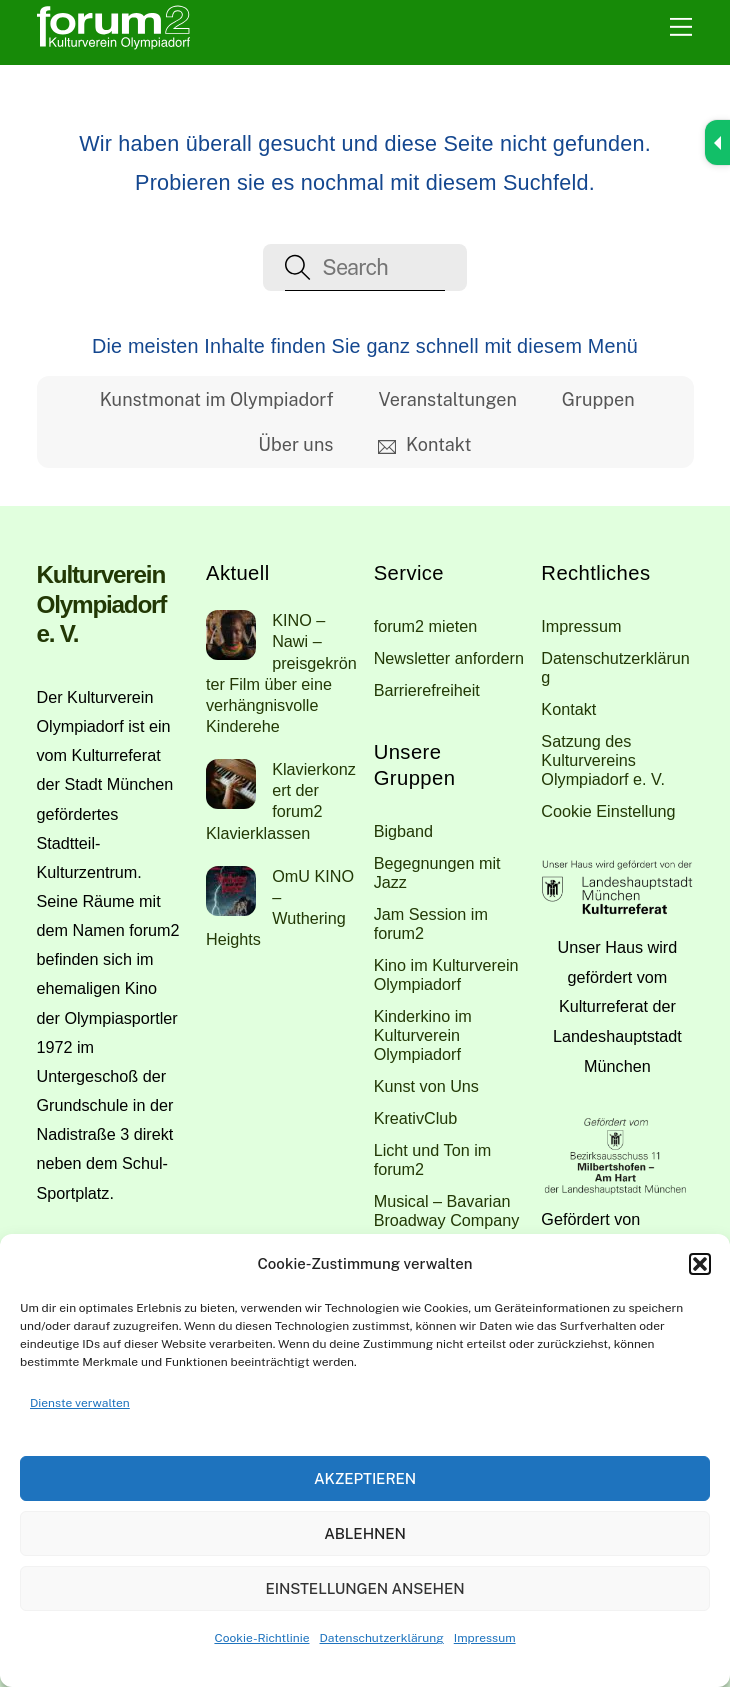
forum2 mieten (425, 626)
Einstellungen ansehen (364, 1588)
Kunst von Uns (426, 1086)
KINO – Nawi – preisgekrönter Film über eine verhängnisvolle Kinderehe (281, 672)
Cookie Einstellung (608, 811)
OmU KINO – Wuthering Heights (280, 907)
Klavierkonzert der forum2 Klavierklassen (281, 800)
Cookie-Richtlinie (261, 1638)
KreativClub (416, 1118)
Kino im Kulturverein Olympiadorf (446, 974)
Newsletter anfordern (449, 658)
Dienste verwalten (80, 1403)
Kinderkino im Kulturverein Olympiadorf (423, 1035)
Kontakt (424, 444)
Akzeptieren (365, 1478)
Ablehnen (365, 1533)
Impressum (485, 1638)
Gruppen (598, 399)
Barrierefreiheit (427, 690)
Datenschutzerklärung (382, 1638)
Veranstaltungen (448, 399)
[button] (700, 1264)
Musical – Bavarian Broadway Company (447, 1210)
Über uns (295, 444)
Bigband (403, 831)
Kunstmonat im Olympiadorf (217, 399)
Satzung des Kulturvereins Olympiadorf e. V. (603, 760)
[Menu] (681, 27)
